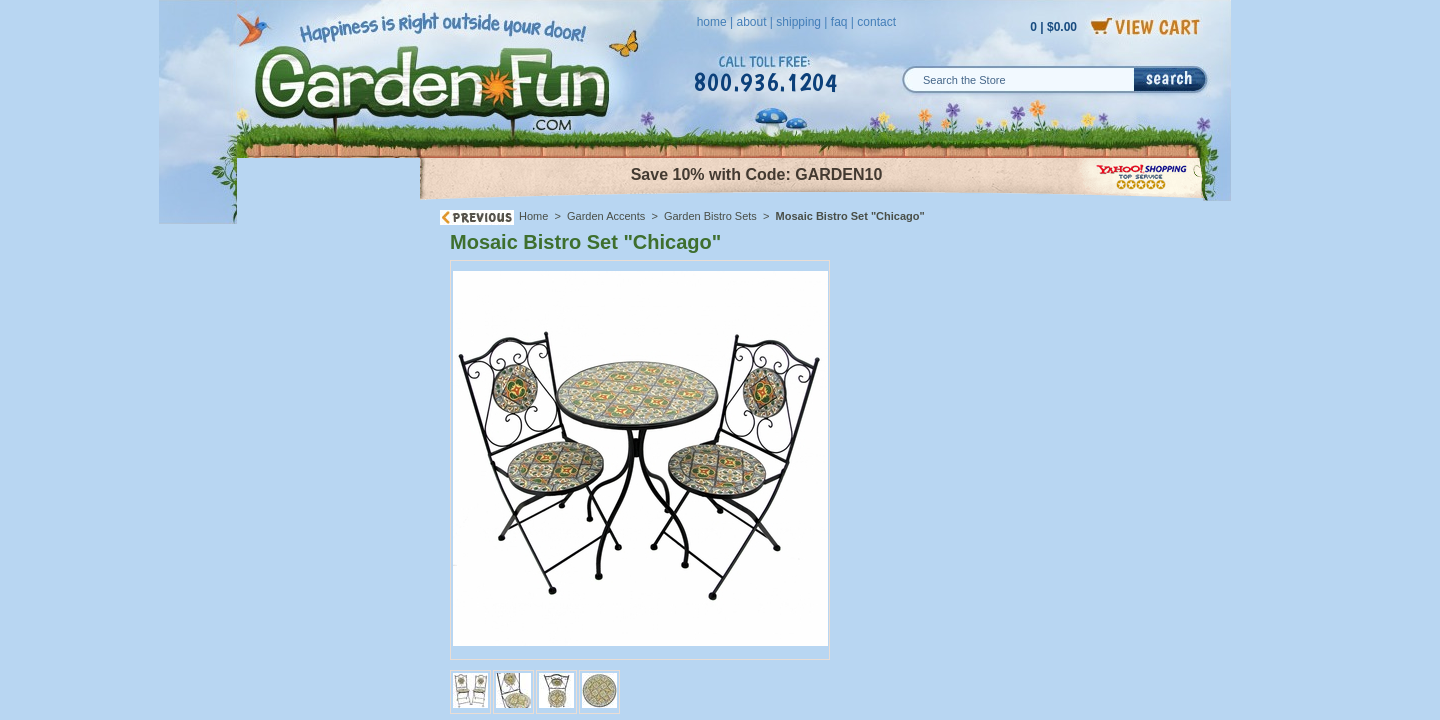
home (712, 22)
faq (839, 22)
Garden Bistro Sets (710, 216)
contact (876, 22)
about (751, 22)
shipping (798, 22)
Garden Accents (606, 216)
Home (533, 216)
